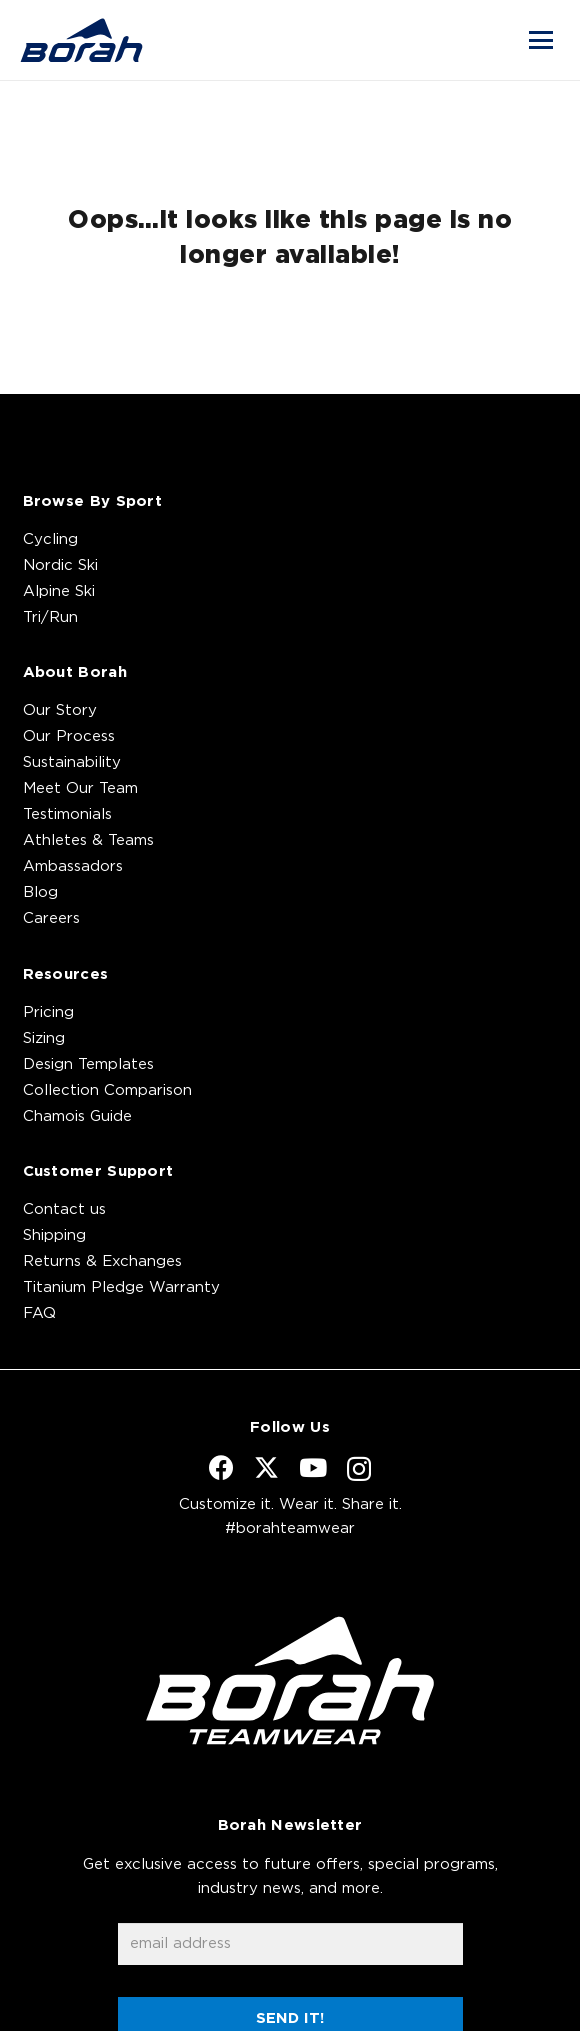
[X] (266, 1468)
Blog (40, 892)
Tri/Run (50, 617)
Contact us (64, 1209)
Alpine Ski (59, 591)
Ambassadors (73, 866)
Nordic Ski (60, 565)
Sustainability (72, 762)
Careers (51, 918)
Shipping (54, 1235)
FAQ (39, 1313)
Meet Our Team (80, 788)
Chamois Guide (77, 1116)
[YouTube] (313, 1467)
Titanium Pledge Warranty (121, 1287)
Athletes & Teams (88, 840)
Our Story (60, 710)
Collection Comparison (107, 1090)
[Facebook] (221, 1467)
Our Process (69, 736)
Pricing (48, 1012)
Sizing (44, 1038)
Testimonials (67, 814)
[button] (541, 40)
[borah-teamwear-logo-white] (290, 1680)
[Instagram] (359, 1469)
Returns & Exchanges (102, 1261)
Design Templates (88, 1064)
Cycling (50, 539)
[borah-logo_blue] (81, 40)
